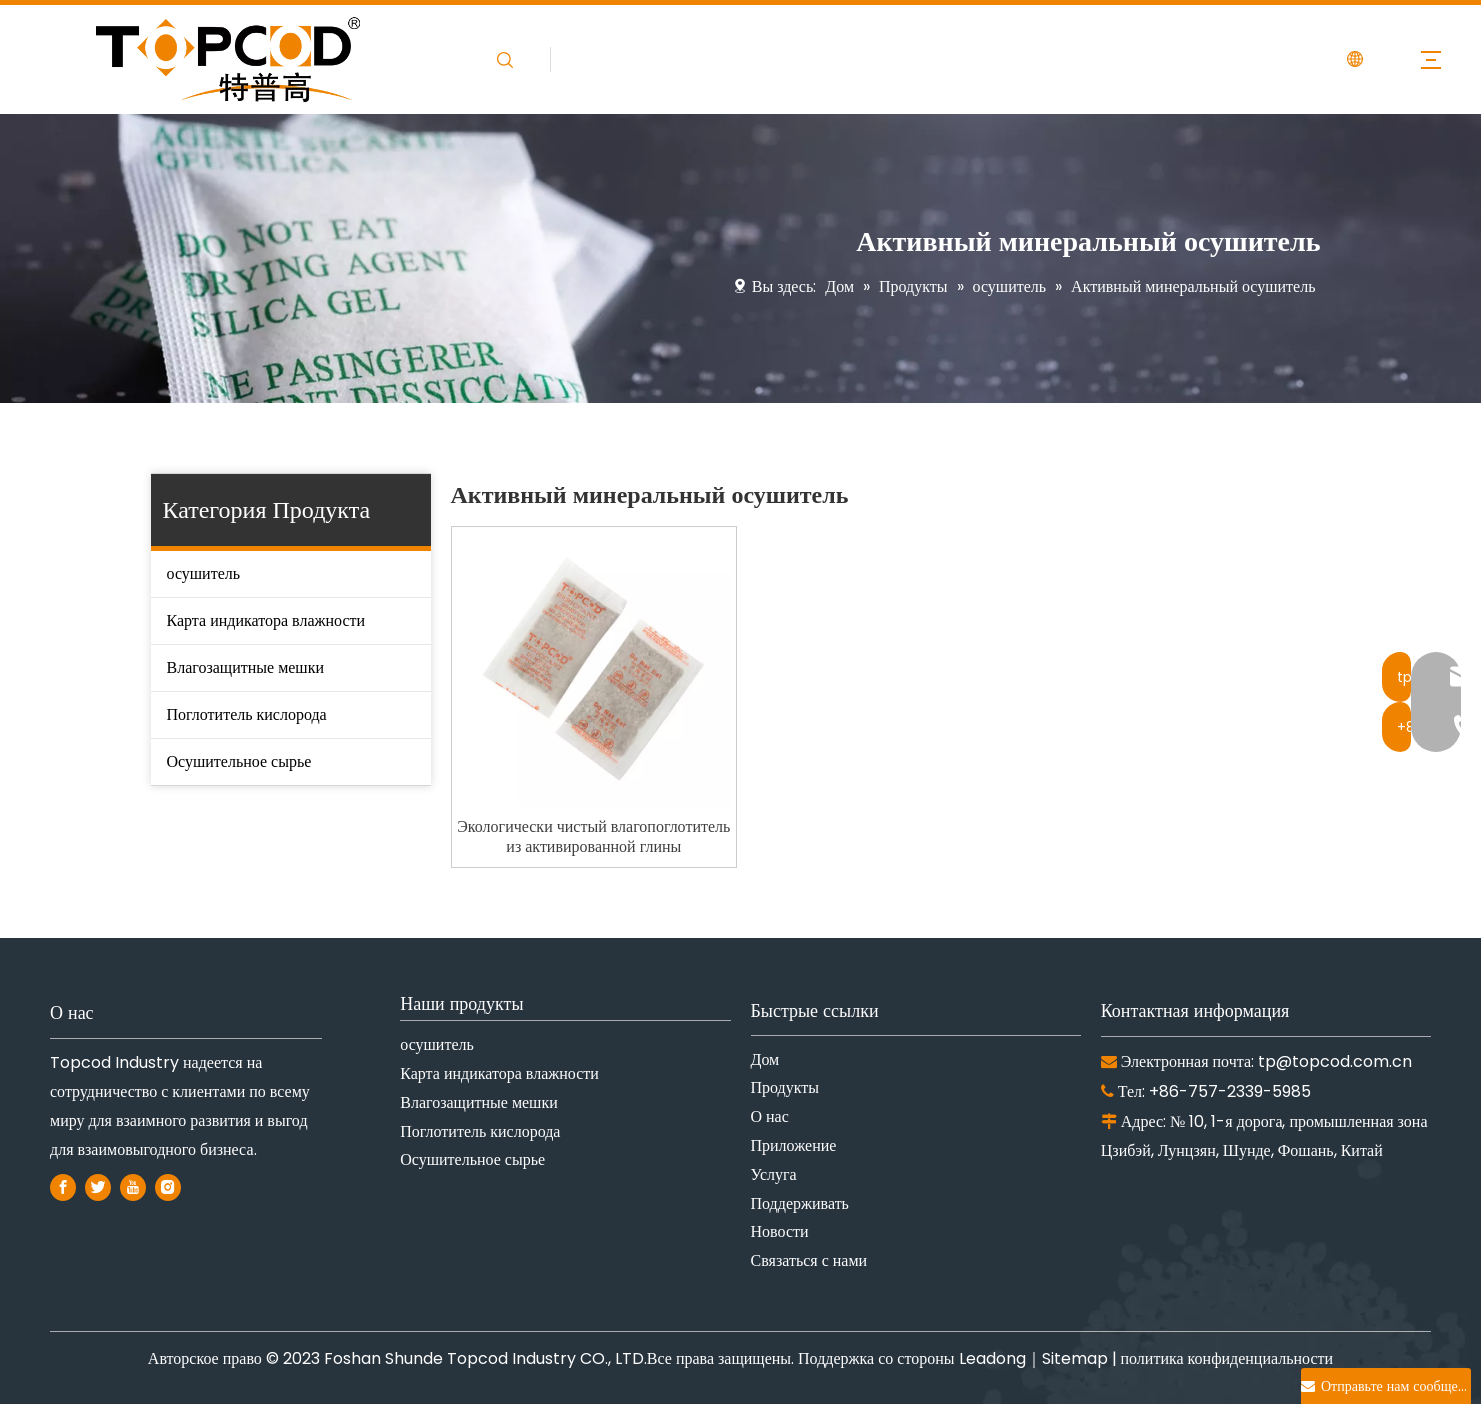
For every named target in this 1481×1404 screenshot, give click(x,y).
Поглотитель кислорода (247, 714)
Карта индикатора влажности (266, 620)
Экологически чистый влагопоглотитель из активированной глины (593, 837)
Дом (765, 1059)
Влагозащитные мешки (246, 667)
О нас (770, 1116)
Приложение (794, 1145)
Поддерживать (800, 1203)
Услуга (774, 1174)
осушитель (204, 573)
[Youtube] (133, 1186)
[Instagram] (168, 1186)
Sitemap (1075, 1358)
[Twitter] (98, 1186)
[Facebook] (63, 1186)
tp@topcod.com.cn (1335, 1061)
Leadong (992, 1358)
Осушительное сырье (239, 761)
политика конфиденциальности (1227, 1358)
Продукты (785, 1087)
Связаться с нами (809, 1260)
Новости (780, 1231)
